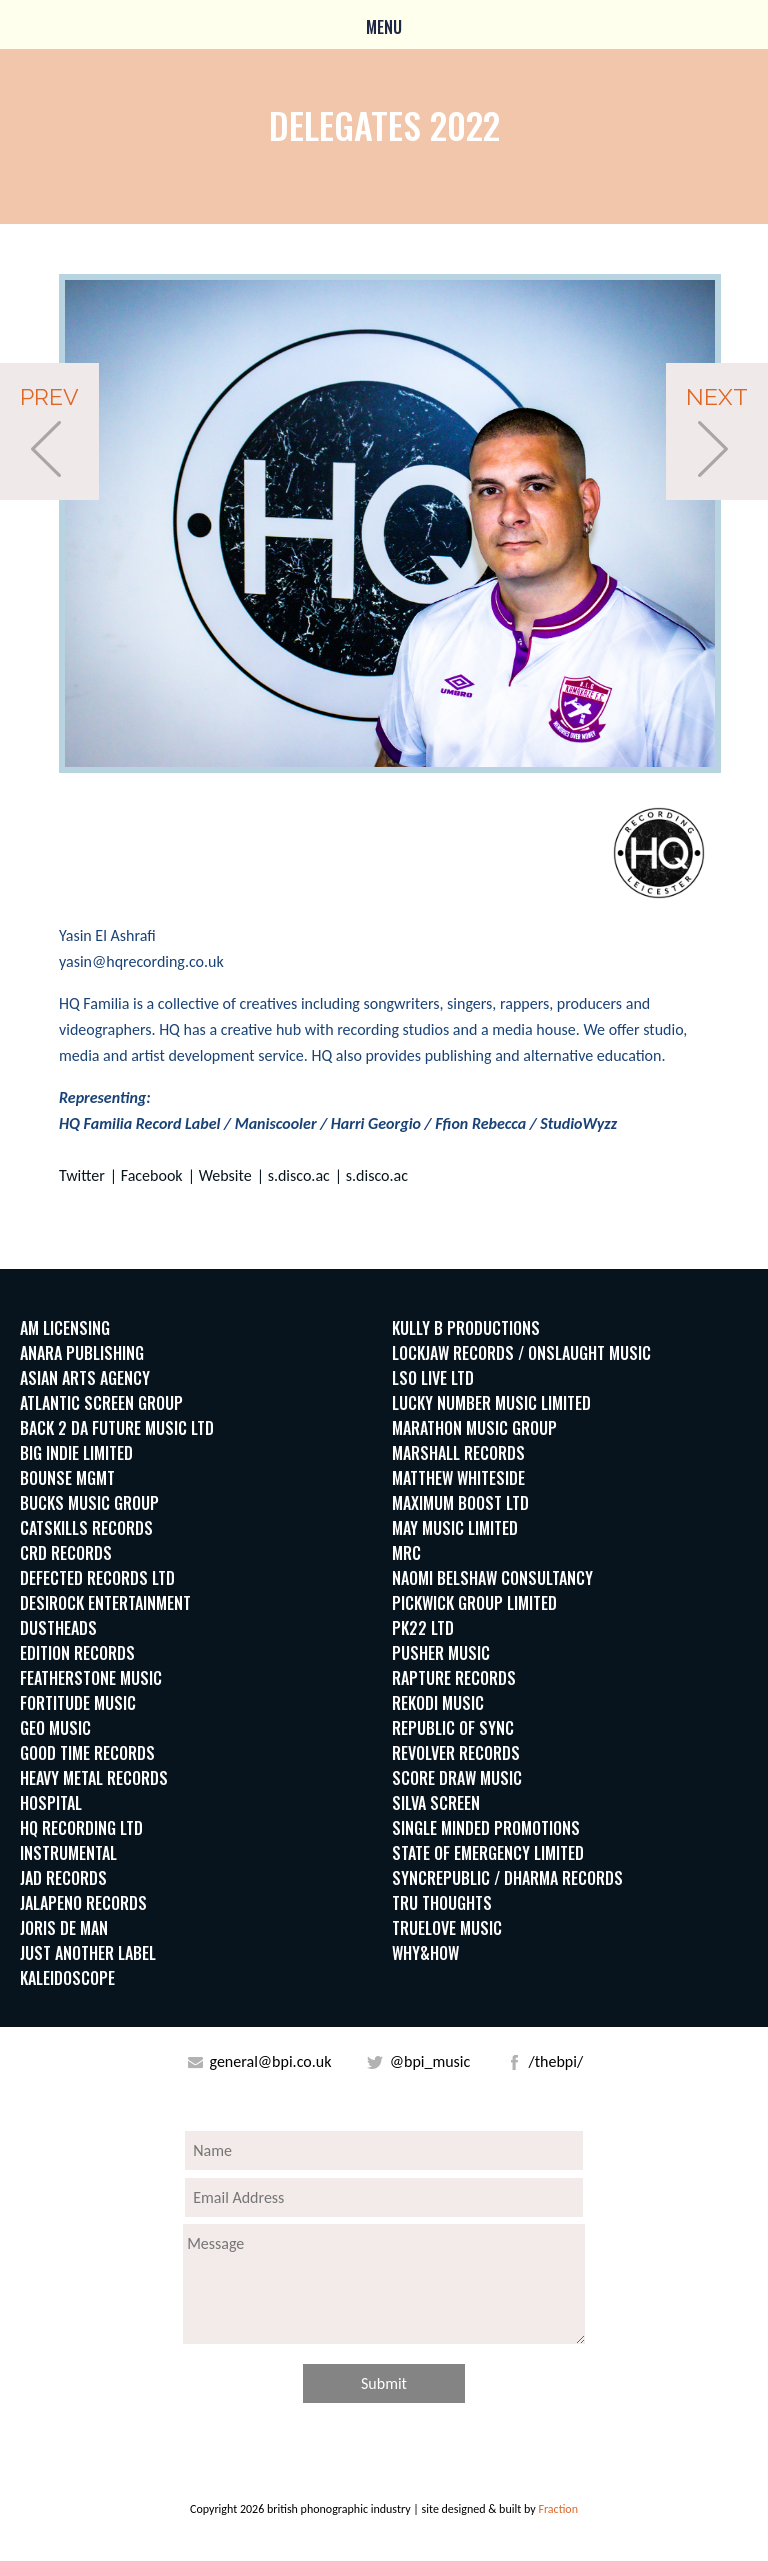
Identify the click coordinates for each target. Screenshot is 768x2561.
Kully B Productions (466, 1328)
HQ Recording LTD (81, 1828)
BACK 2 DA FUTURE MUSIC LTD (117, 1428)
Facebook (152, 1175)
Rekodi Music (438, 1703)
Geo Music (55, 1728)
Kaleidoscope (67, 1978)
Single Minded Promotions (486, 1828)
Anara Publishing (82, 1353)
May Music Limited (455, 1528)
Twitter (82, 1175)
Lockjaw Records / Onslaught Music (521, 1353)
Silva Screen (436, 1803)
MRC (406, 1553)
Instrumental (68, 1853)
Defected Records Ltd (97, 1578)
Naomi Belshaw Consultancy (492, 1578)
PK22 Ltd (423, 1628)
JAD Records (63, 1878)
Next (717, 396)
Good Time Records (87, 1753)
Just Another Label (88, 1953)
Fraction (558, 2509)
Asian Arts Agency (85, 1378)
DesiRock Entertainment (105, 1603)
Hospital (51, 1803)
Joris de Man (64, 1928)
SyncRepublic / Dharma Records (507, 1878)
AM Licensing (65, 1328)
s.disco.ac (299, 1175)
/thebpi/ (554, 2061)
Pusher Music (441, 1653)
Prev (49, 396)
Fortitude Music (78, 1703)
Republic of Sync (453, 1728)
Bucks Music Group (89, 1503)
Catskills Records (86, 1528)
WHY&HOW (425, 1953)
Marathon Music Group (474, 1428)
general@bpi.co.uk (269, 2061)
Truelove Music (447, 1928)
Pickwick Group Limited (474, 1603)
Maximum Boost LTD (460, 1503)
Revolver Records (456, 1753)
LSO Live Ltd (433, 1378)
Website (225, 1175)
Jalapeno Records (83, 1903)
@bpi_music (428, 2061)
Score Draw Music (457, 1778)
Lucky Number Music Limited (491, 1403)
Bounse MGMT (67, 1478)
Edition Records (77, 1653)
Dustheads (58, 1628)
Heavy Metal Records (94, 1778)
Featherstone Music (91, 1678)
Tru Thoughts (442, 1903)
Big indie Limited (76, 1453)
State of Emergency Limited (488, 1853)
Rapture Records (454, 1678)
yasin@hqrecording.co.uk (141, 961)
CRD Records (66, 1553)
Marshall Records (458, 1453)
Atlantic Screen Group (101, 1403)
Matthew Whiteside (458, 1478)
